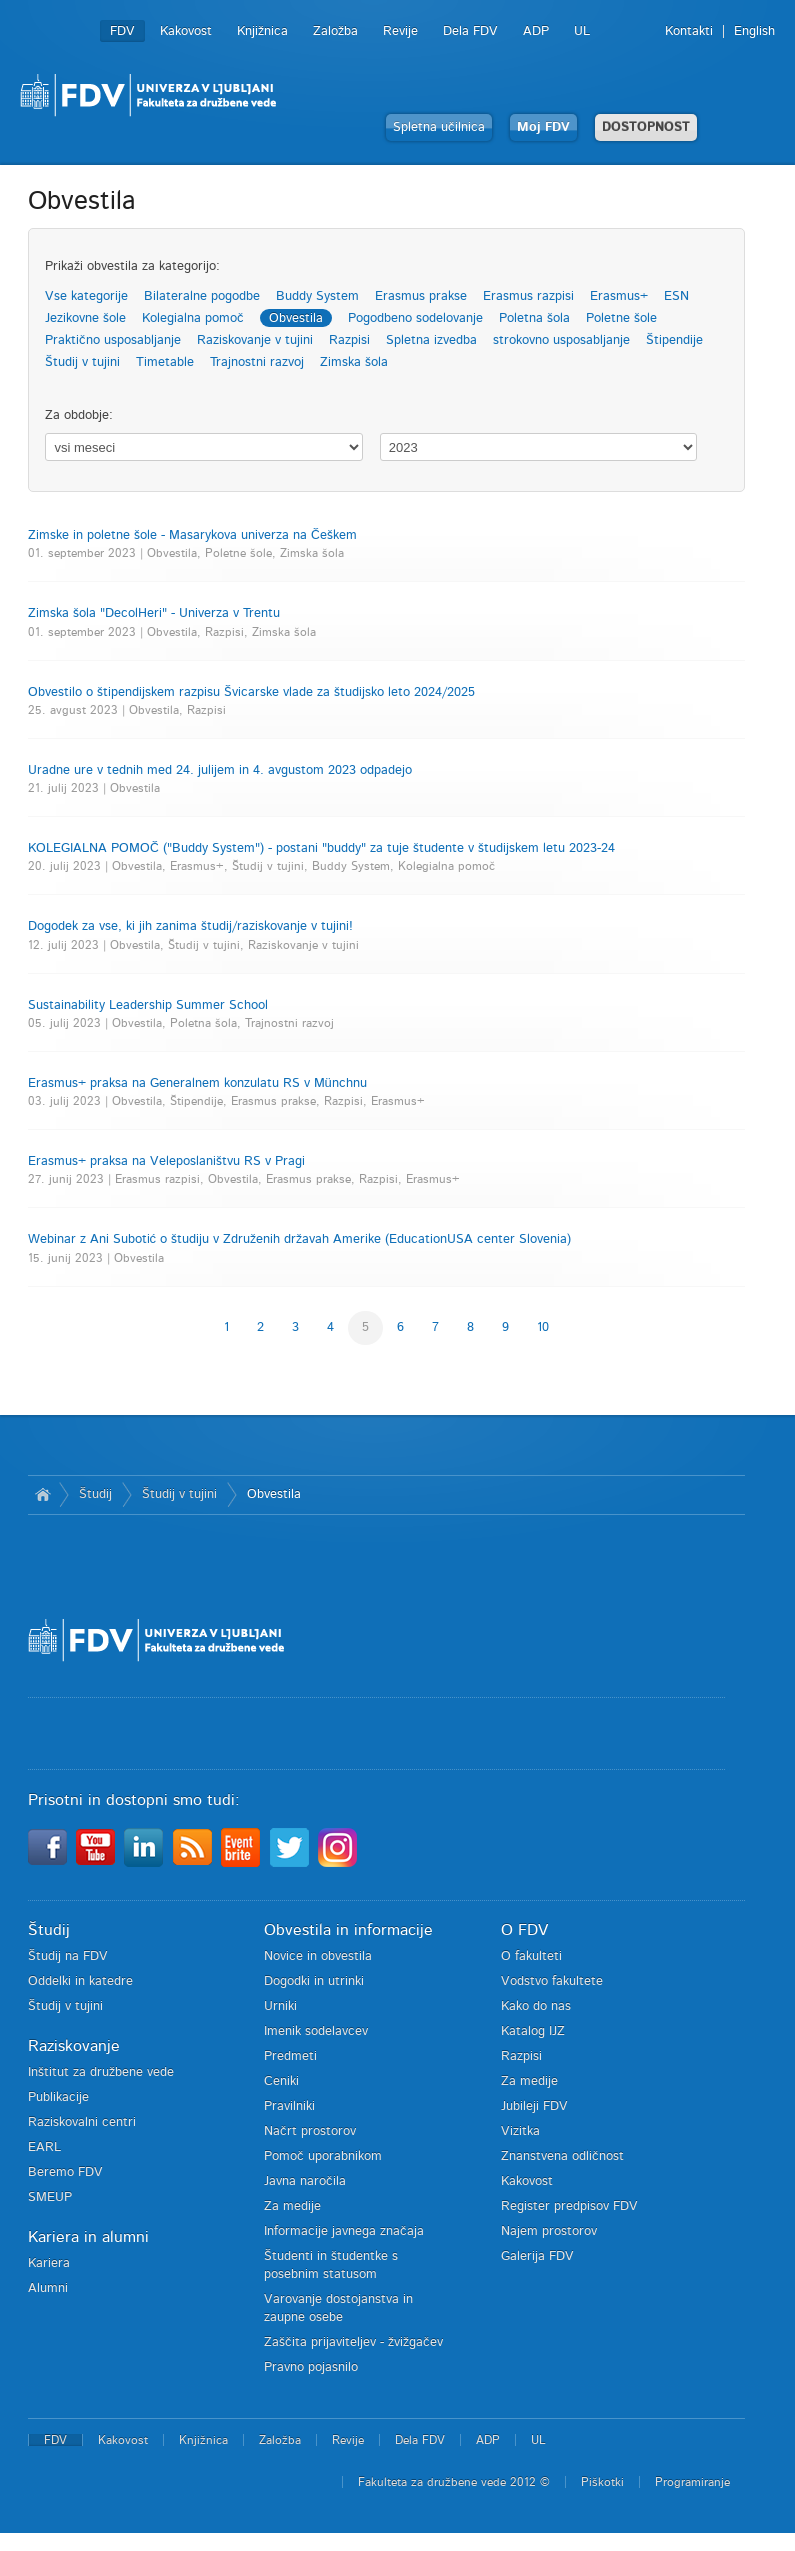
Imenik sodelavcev (316, 2031)
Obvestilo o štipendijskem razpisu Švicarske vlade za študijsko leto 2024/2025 (251, 692)
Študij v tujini (82, 362)
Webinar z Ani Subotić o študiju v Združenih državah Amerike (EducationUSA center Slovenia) (300, 1239)
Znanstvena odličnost (562, 2156)
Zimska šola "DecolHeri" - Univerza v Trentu (154, 613)
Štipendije (674, 340)
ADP (536, 31)
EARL (44, 2147)
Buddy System (317, 296)
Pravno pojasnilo (311, 2367)
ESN (676, 296)
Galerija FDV (537, 2256)
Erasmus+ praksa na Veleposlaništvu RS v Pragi (166, 1161)
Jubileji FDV (534, 2106)
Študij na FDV (68, 1956)
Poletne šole (621, 318)
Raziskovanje (74, 2046)
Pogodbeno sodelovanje (415, 318)
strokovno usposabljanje (561, 340)
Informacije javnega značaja (344, 2231)
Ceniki (281, 2081)
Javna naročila (305, 2181)
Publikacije (58, 2097)
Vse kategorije (86, 296)
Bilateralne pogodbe (202, 296)
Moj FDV (543, 127)
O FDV (524, 1930)
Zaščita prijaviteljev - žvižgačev (353, 2342)
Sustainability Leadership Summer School (148, 1005)
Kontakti (689, 31)
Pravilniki (289, 2106)
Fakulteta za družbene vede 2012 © (454, 2482)
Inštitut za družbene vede (101, 2072)
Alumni (48, 2288)
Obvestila (296, 318)
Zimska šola (354, 362)
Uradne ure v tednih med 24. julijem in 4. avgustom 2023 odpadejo (220, 770)
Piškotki (602, 2482)
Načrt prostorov (310, 2131)
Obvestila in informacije (348, 1930)
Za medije (292, 2206)
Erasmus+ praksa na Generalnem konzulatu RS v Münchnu (197, 1083)
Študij (95, 1494)
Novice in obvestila (318, 1956)
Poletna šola (534, 318)
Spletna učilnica (439, 127)
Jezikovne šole (85, 318)
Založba (335, 31)
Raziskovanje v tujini (255, 340)
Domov (43, 1495)
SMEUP (50, 2197)
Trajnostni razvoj (257, 362)
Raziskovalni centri (82, 2122)
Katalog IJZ (533, 2031)
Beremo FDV (65, 2172)
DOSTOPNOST (646, 127)
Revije (400, 31)
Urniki (280, 2006)
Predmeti (290, 2056)
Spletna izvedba (431, 340)
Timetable (165, 362)
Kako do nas (536, 2006)
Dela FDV (470, 31)
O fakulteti (531, 1956)
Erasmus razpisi (528, 296)
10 (543, 1327)
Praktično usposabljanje (113, 340)
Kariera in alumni (88, 2237)
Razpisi (349, 340)
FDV (122, 31)
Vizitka (520, 2131)
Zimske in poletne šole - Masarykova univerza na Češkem (192, 535)
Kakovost (186, 31)
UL (582, 31)
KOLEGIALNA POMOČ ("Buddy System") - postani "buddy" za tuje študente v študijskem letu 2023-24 (321, 848)
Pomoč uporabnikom (323, 2156)
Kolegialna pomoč (193, 318)
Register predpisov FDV (569, 2206)
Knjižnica (262, 31)
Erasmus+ (619, 296)
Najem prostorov (549, 2231)
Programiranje (692, 2482)
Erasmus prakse (421, 296)
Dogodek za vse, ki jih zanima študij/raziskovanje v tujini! (190, 926)
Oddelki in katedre (80, 1981)
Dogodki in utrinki (314, 1981)
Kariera (49, 2263)
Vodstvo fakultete (552, 1981)
